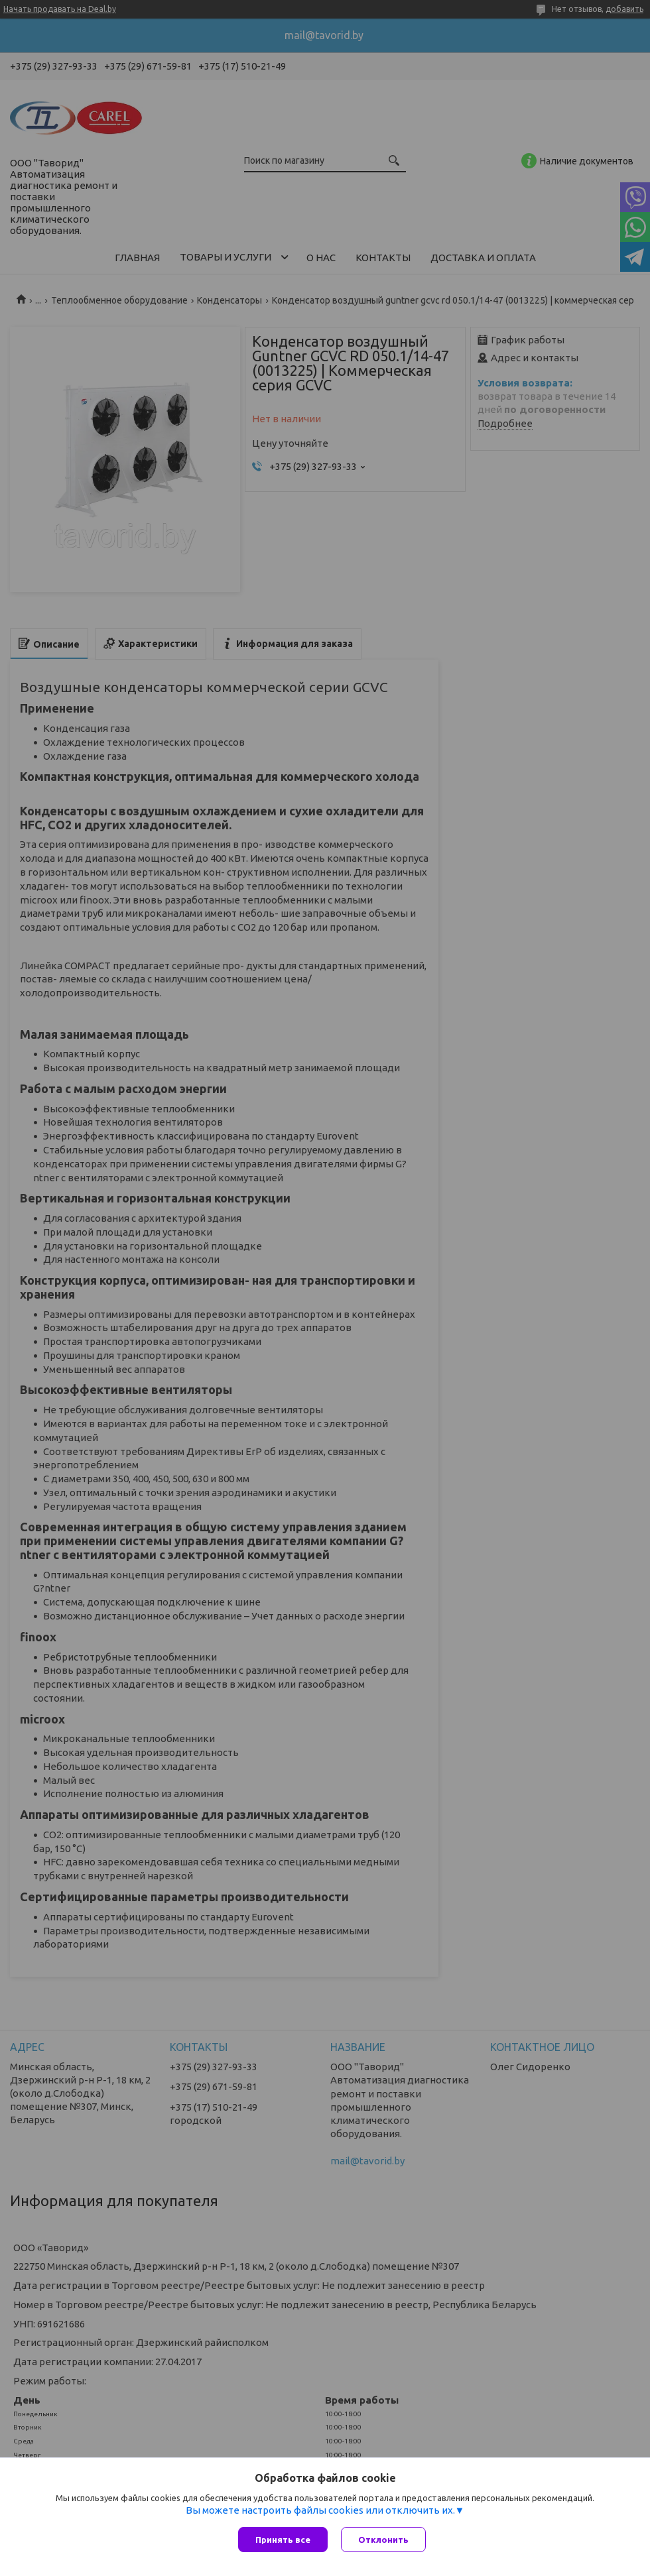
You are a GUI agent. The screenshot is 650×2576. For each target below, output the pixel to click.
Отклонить (383, 2539)
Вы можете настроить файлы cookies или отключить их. (320, 2510)
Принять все (282, 2539)
